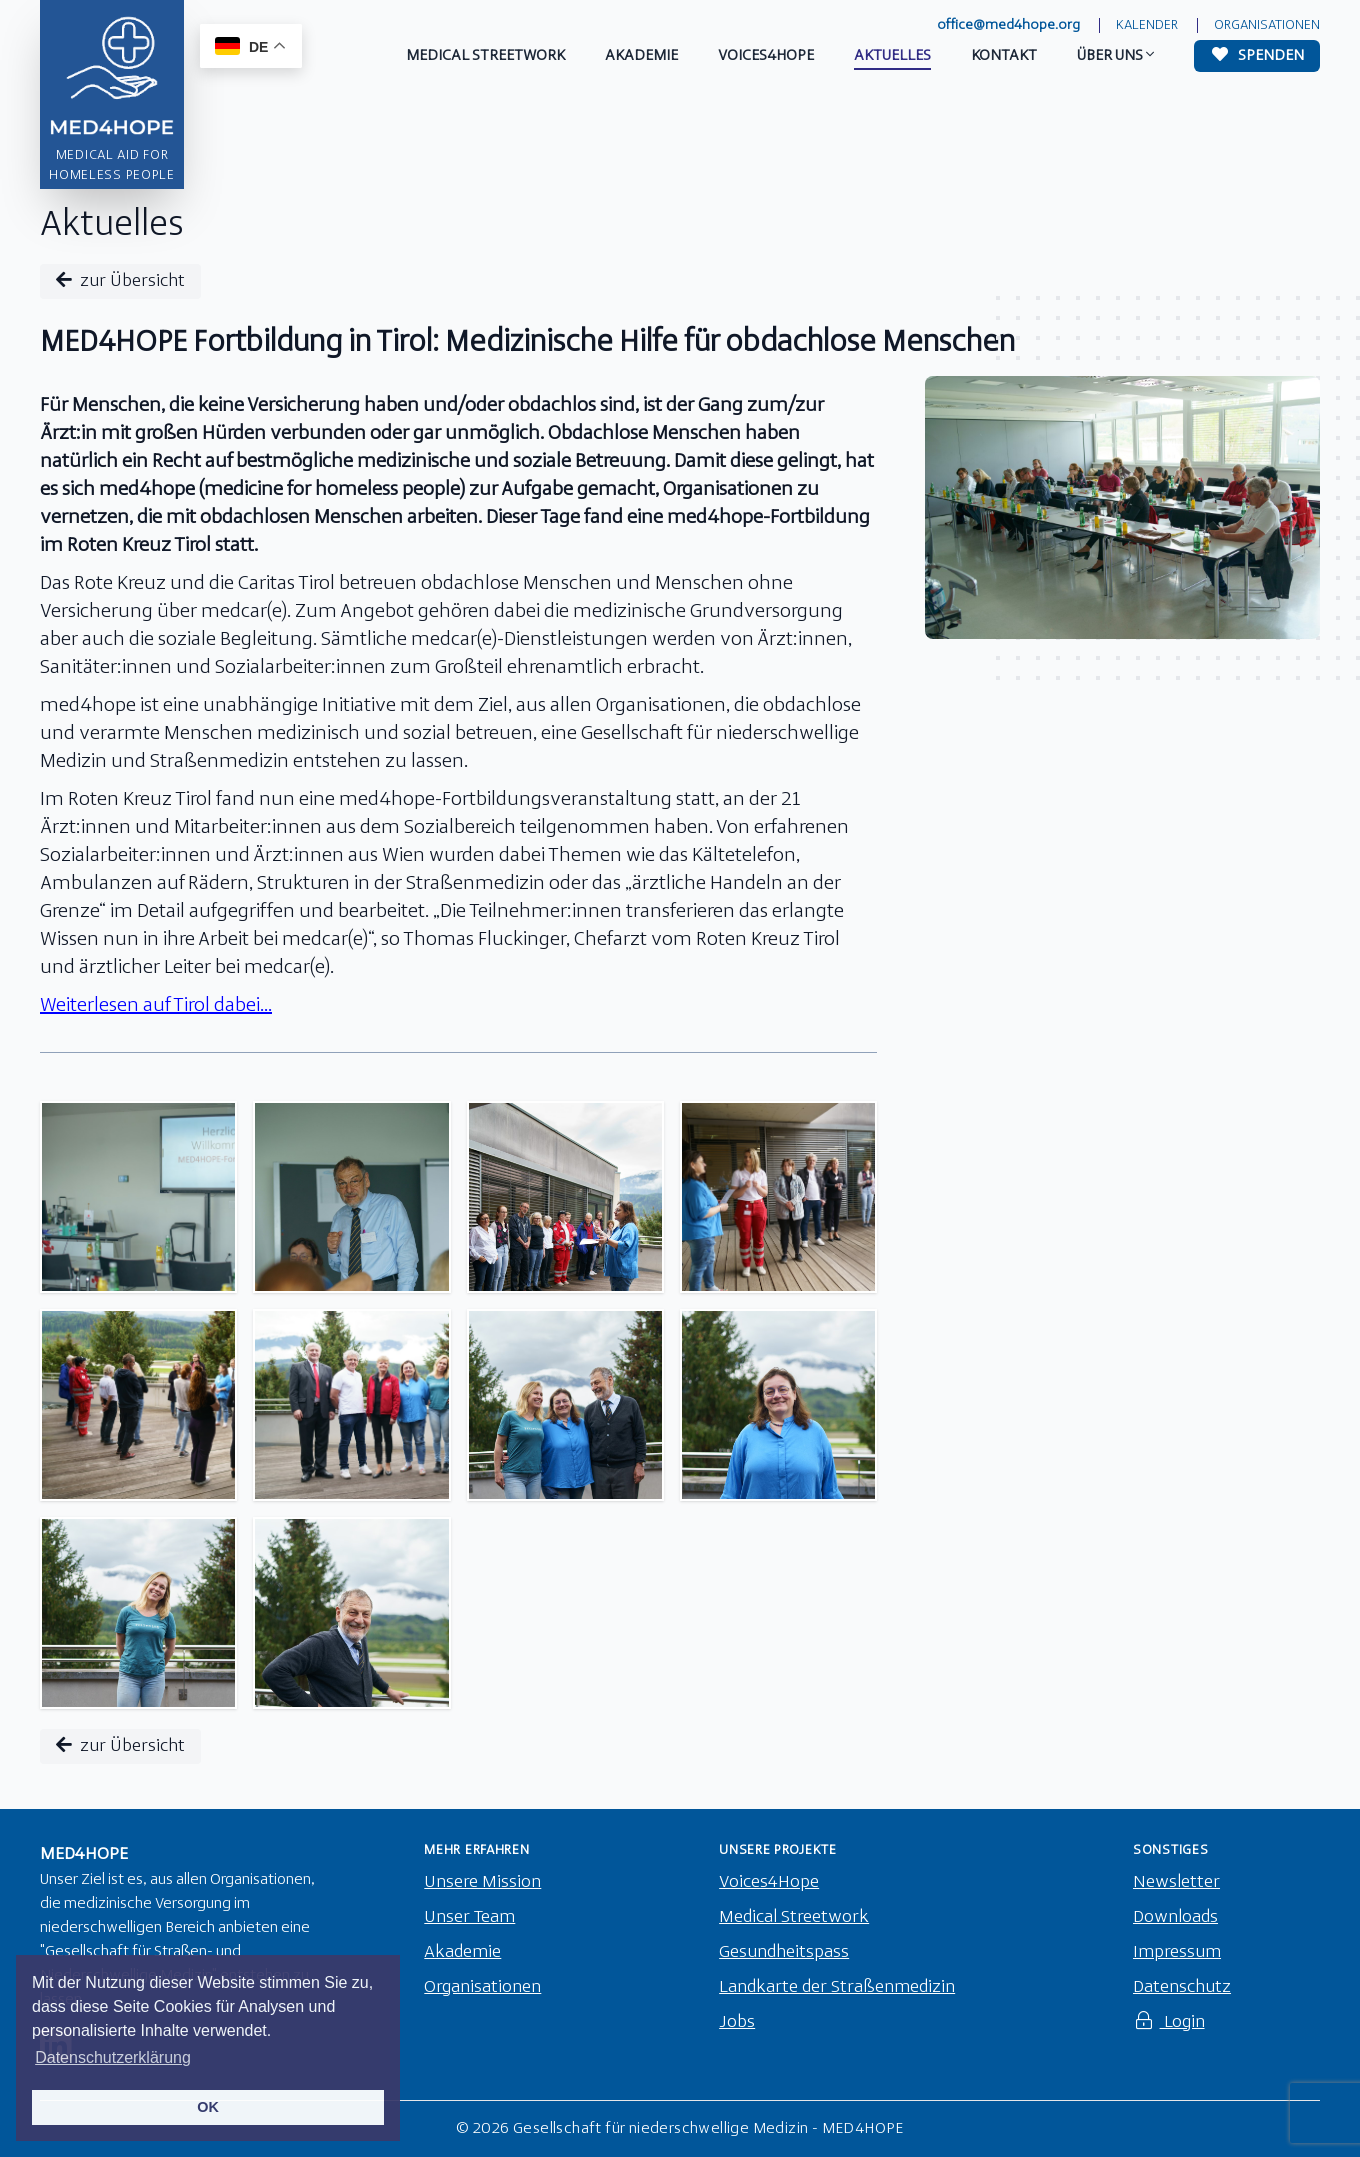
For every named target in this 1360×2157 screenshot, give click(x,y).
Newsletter (1176, 1882)
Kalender (1147, 25)
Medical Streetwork (794, 1917)
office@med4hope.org (1008, 25)
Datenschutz (1182, 1987)
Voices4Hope (769, 1882)
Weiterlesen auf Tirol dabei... (156, 1006)
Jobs (737, 2022)
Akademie (462, 1952)
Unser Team (469, 1917)
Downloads (1175, 1917)
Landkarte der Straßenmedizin (837, 1987)
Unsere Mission (482, 1882)
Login (1169, 2022)
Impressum (1177, 1952)
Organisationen (1267, 25)
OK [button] (208, 2107)
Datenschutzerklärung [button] (113, 2057)
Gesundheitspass (784, 1952)
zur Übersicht (120, 280)
